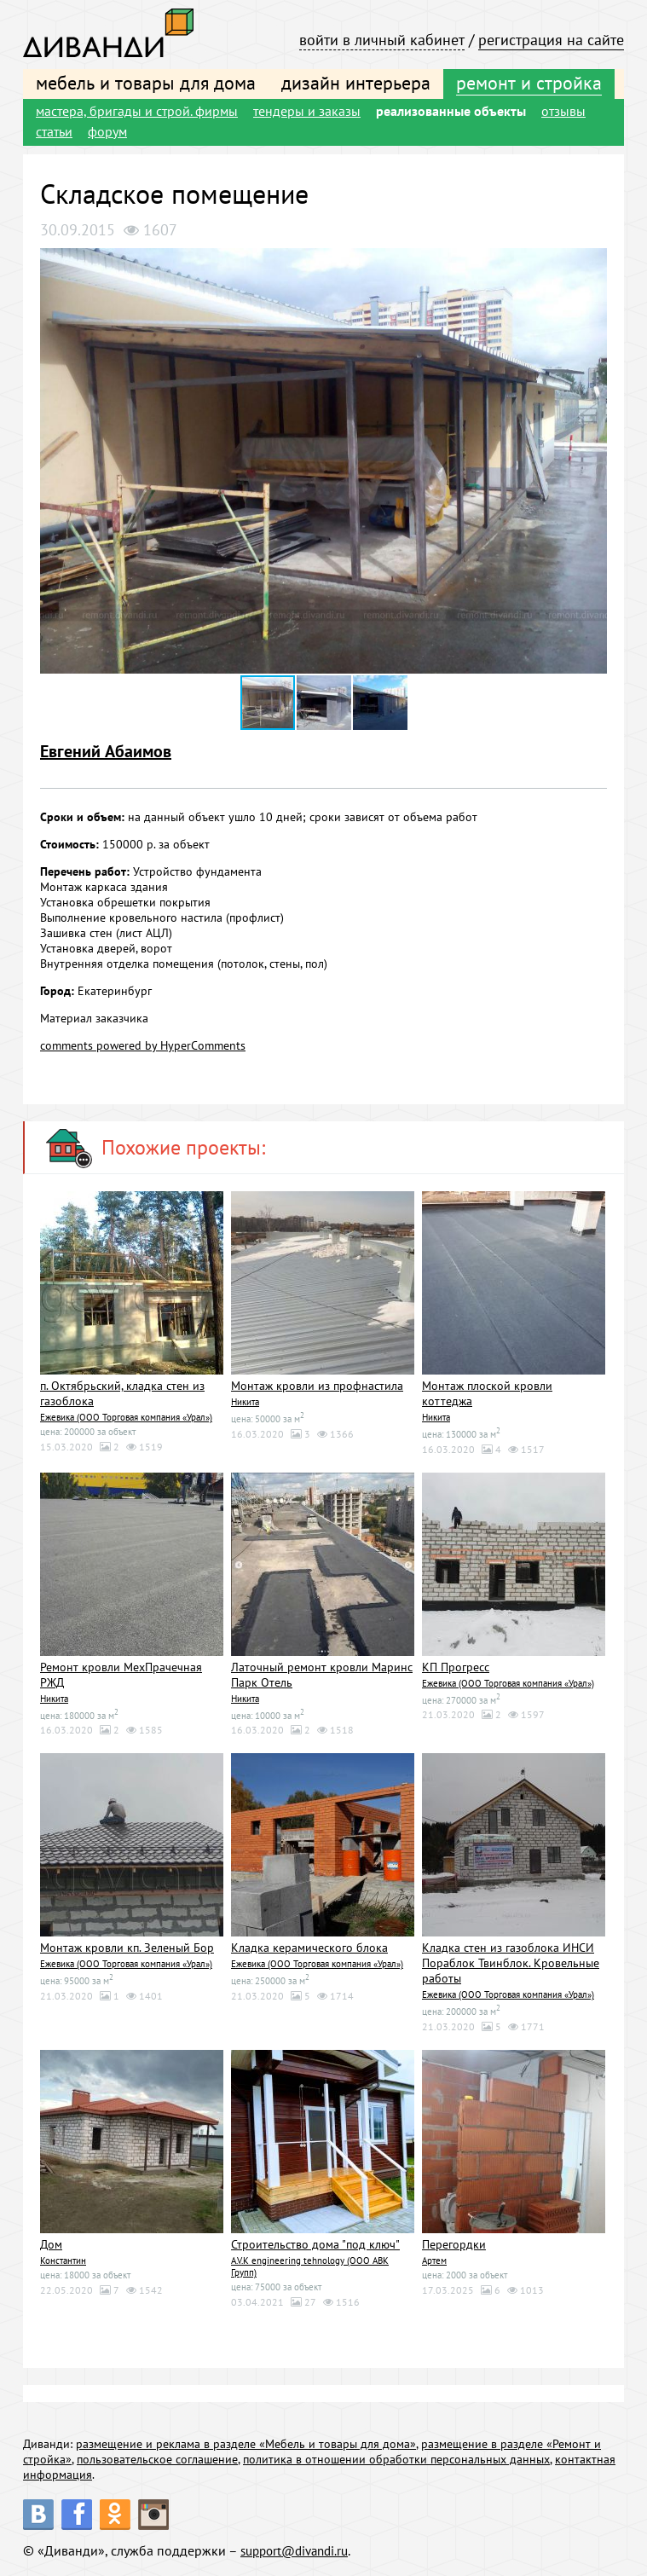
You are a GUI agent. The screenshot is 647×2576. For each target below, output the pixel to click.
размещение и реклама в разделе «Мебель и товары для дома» (246, 2444)
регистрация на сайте (551, 39)
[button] (591, 263)
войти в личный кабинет (382, 39)
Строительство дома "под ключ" (315, 2244)
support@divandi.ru (299, 2550)
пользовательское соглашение (157, 2459)
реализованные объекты (451, 110)
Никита (245, 1402)
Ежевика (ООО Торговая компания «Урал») (126, 1417)
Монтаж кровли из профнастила (317, 1385)
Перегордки (454, 2244)
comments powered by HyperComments (143, 1045)
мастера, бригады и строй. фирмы (137, 110)
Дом (51, 2244)
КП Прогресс (455, 1667)
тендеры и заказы (307, 110)
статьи (54, 131)
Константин (63, 2260)
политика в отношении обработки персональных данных (396, 2459)
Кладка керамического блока (309, 1947)
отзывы (563, 110)
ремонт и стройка (529, 83)
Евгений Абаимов (105, 751)
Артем (434, 2260)
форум (107, 131)
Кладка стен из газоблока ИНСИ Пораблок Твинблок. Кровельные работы (510, 1963)
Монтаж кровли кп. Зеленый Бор (127, 1947)
